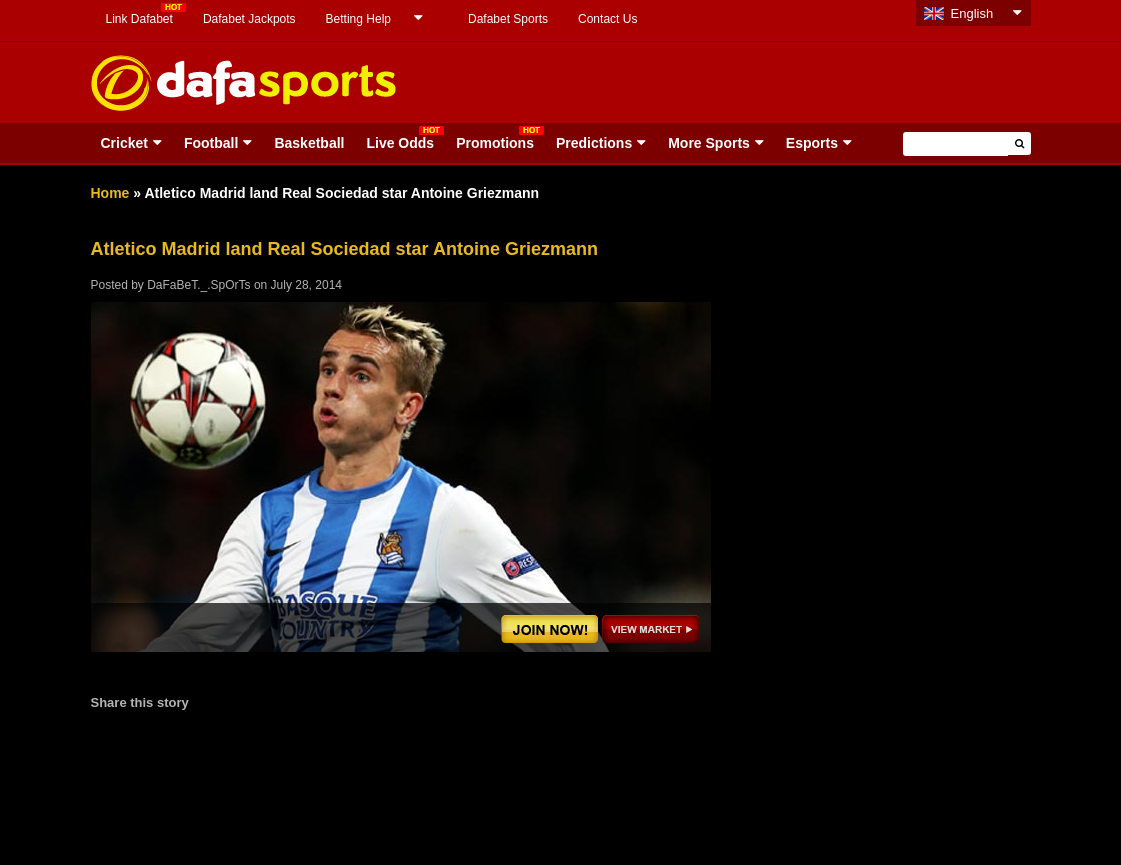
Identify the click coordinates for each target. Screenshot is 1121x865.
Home (110, 193)
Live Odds (400, 143)
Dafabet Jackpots (249, 19)
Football (211, 143)
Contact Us (607, 19)
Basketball (309, 143)
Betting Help (358, 19)
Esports (812, 143)
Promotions (495, 143)
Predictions (594, 143)
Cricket (124, 143)
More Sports (709, 143)
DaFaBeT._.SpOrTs (198, 285)
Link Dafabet (139, 19)
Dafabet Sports (508, 19)
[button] (1019, 143)
